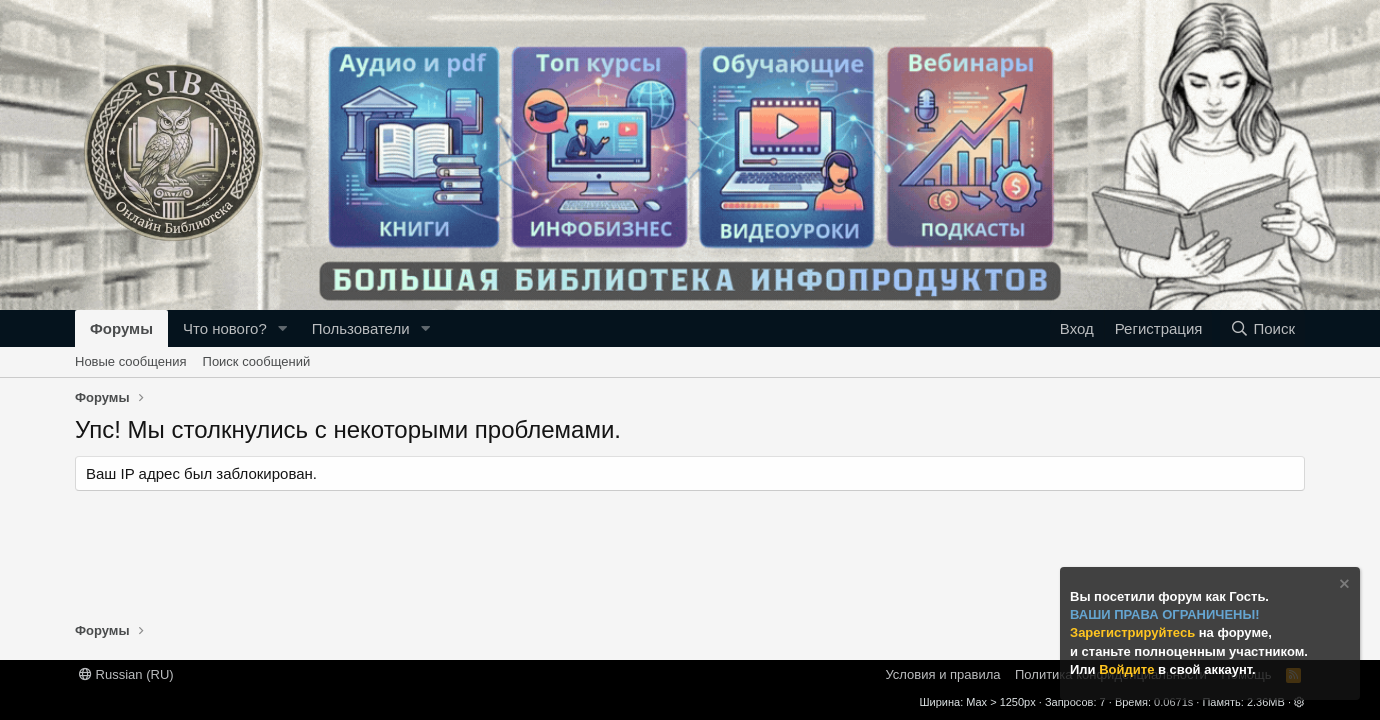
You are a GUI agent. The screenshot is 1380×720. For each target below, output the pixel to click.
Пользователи (361, 328)
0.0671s (1173, 702)
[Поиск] (1262, 328)
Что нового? (225, 328)
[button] (283, 328)
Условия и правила (942, 674)
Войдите (1128, 669)
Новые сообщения (131, 361)
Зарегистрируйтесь (1134, 632)
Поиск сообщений (257, 361)
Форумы (121, 328)
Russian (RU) (126, 674)
